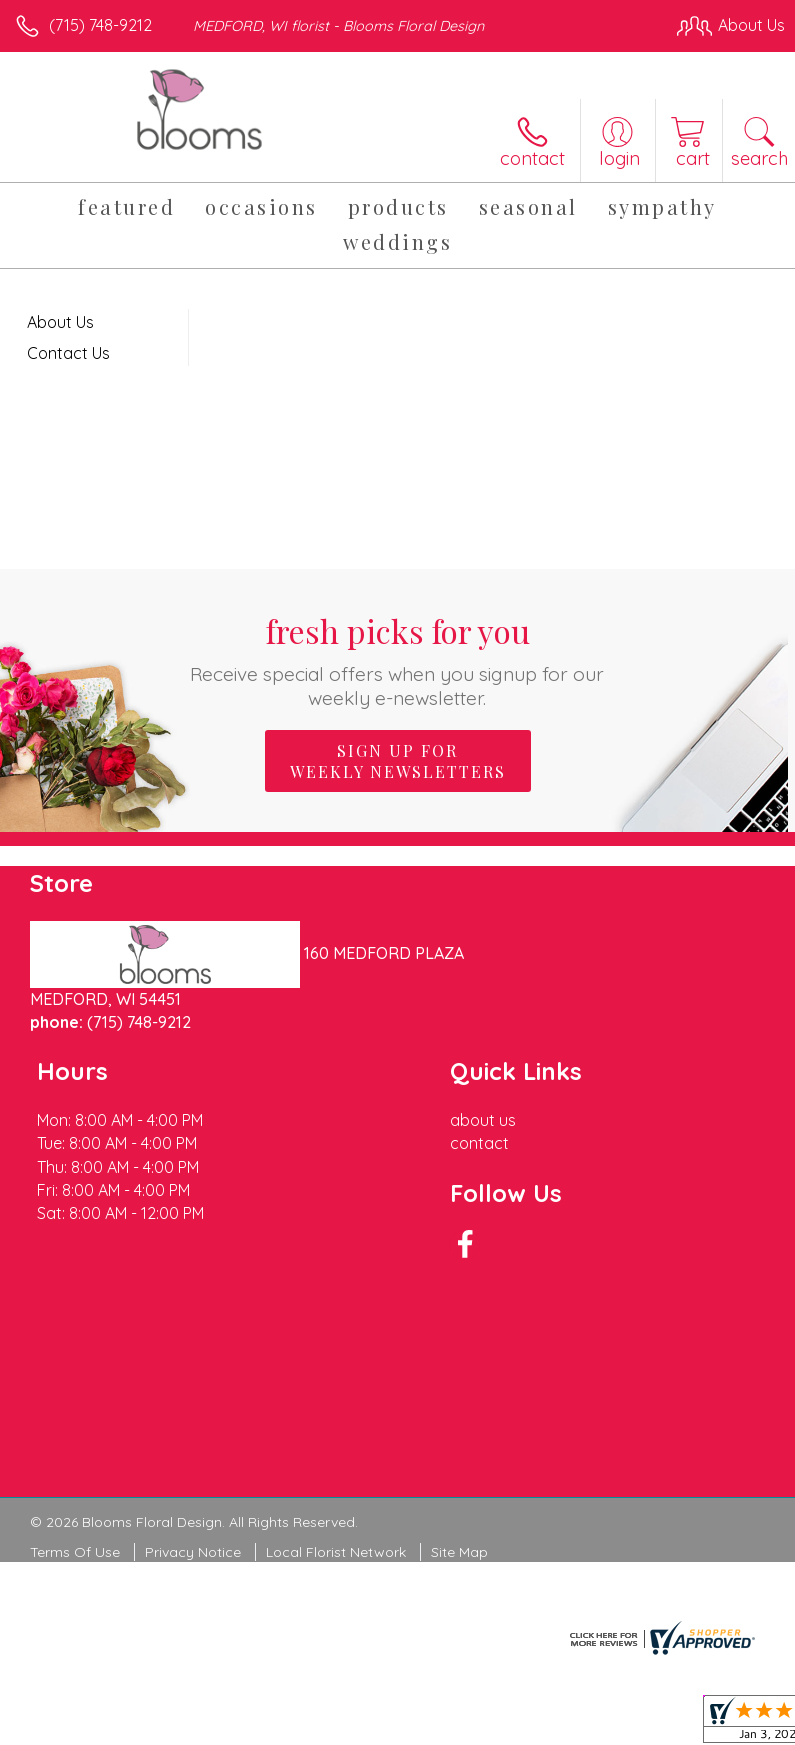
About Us (60, 322)
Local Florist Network (336, 1552)
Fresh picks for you (397, 659)
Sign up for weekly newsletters (398, 761)
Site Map (459, 1552)
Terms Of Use (75, 1552)
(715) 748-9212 (100, 25)
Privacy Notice (193, 1552)
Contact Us (68, 353)
